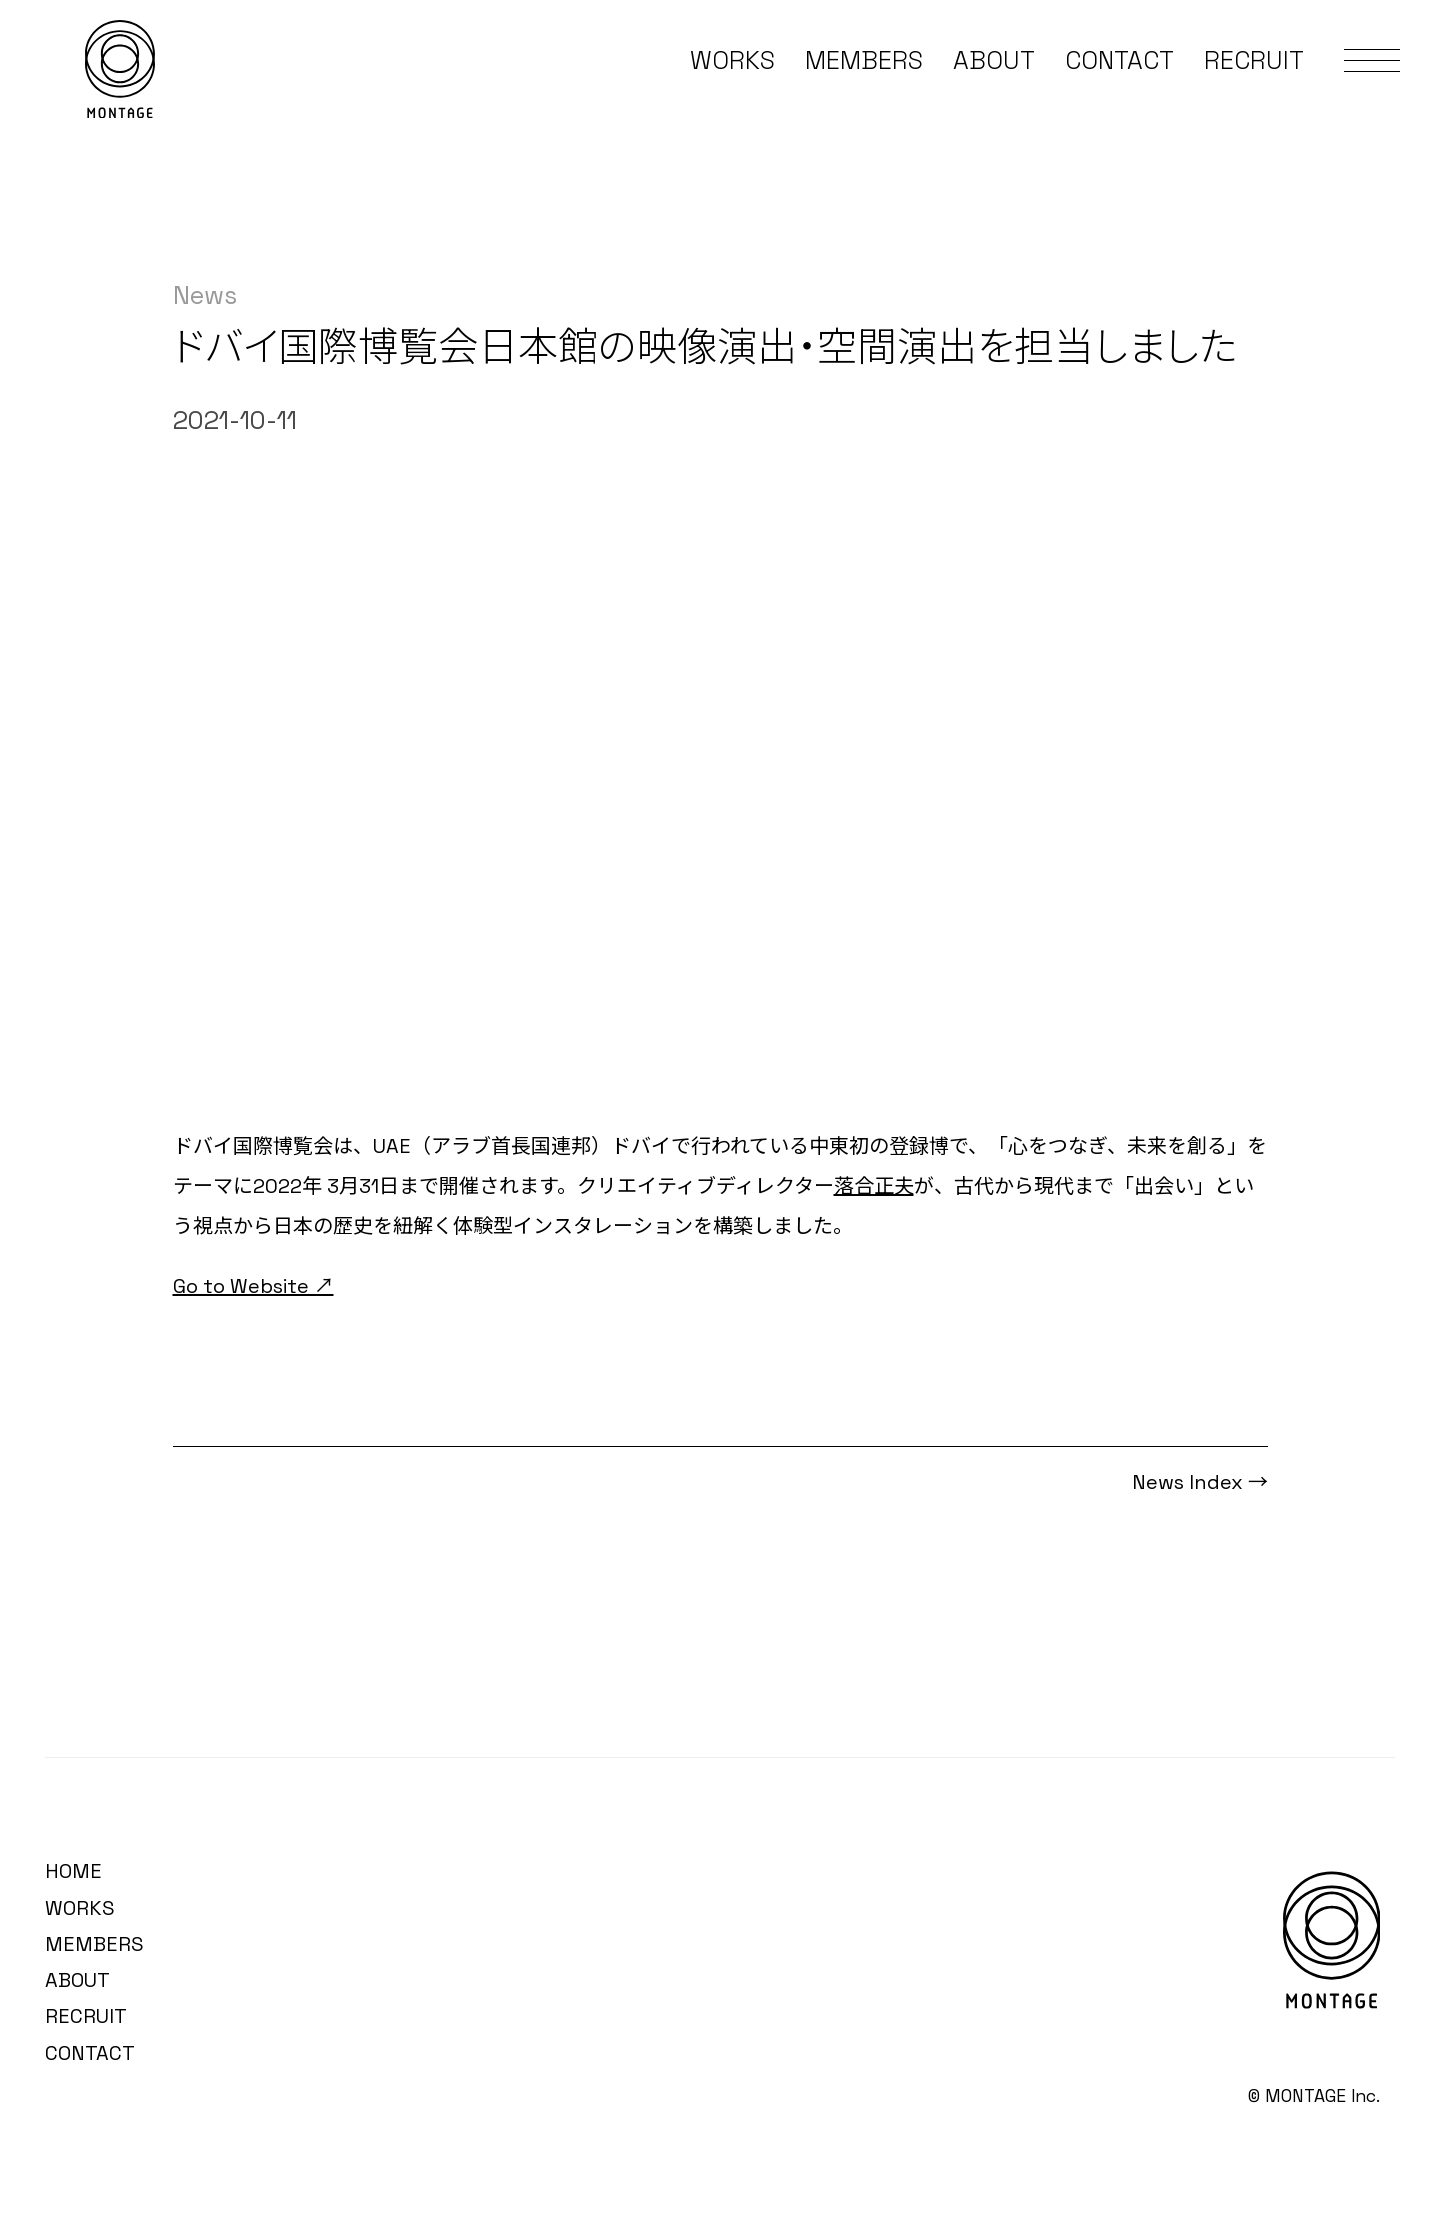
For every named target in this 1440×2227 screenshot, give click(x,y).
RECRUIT (1254, 60)
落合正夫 (874, 1186)
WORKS (732, 60)
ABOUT (994, 60)
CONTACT (1119, 60)
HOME (73, 1871)
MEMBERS (864, 60)
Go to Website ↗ (253, 1286)
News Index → (1200, 1482)
